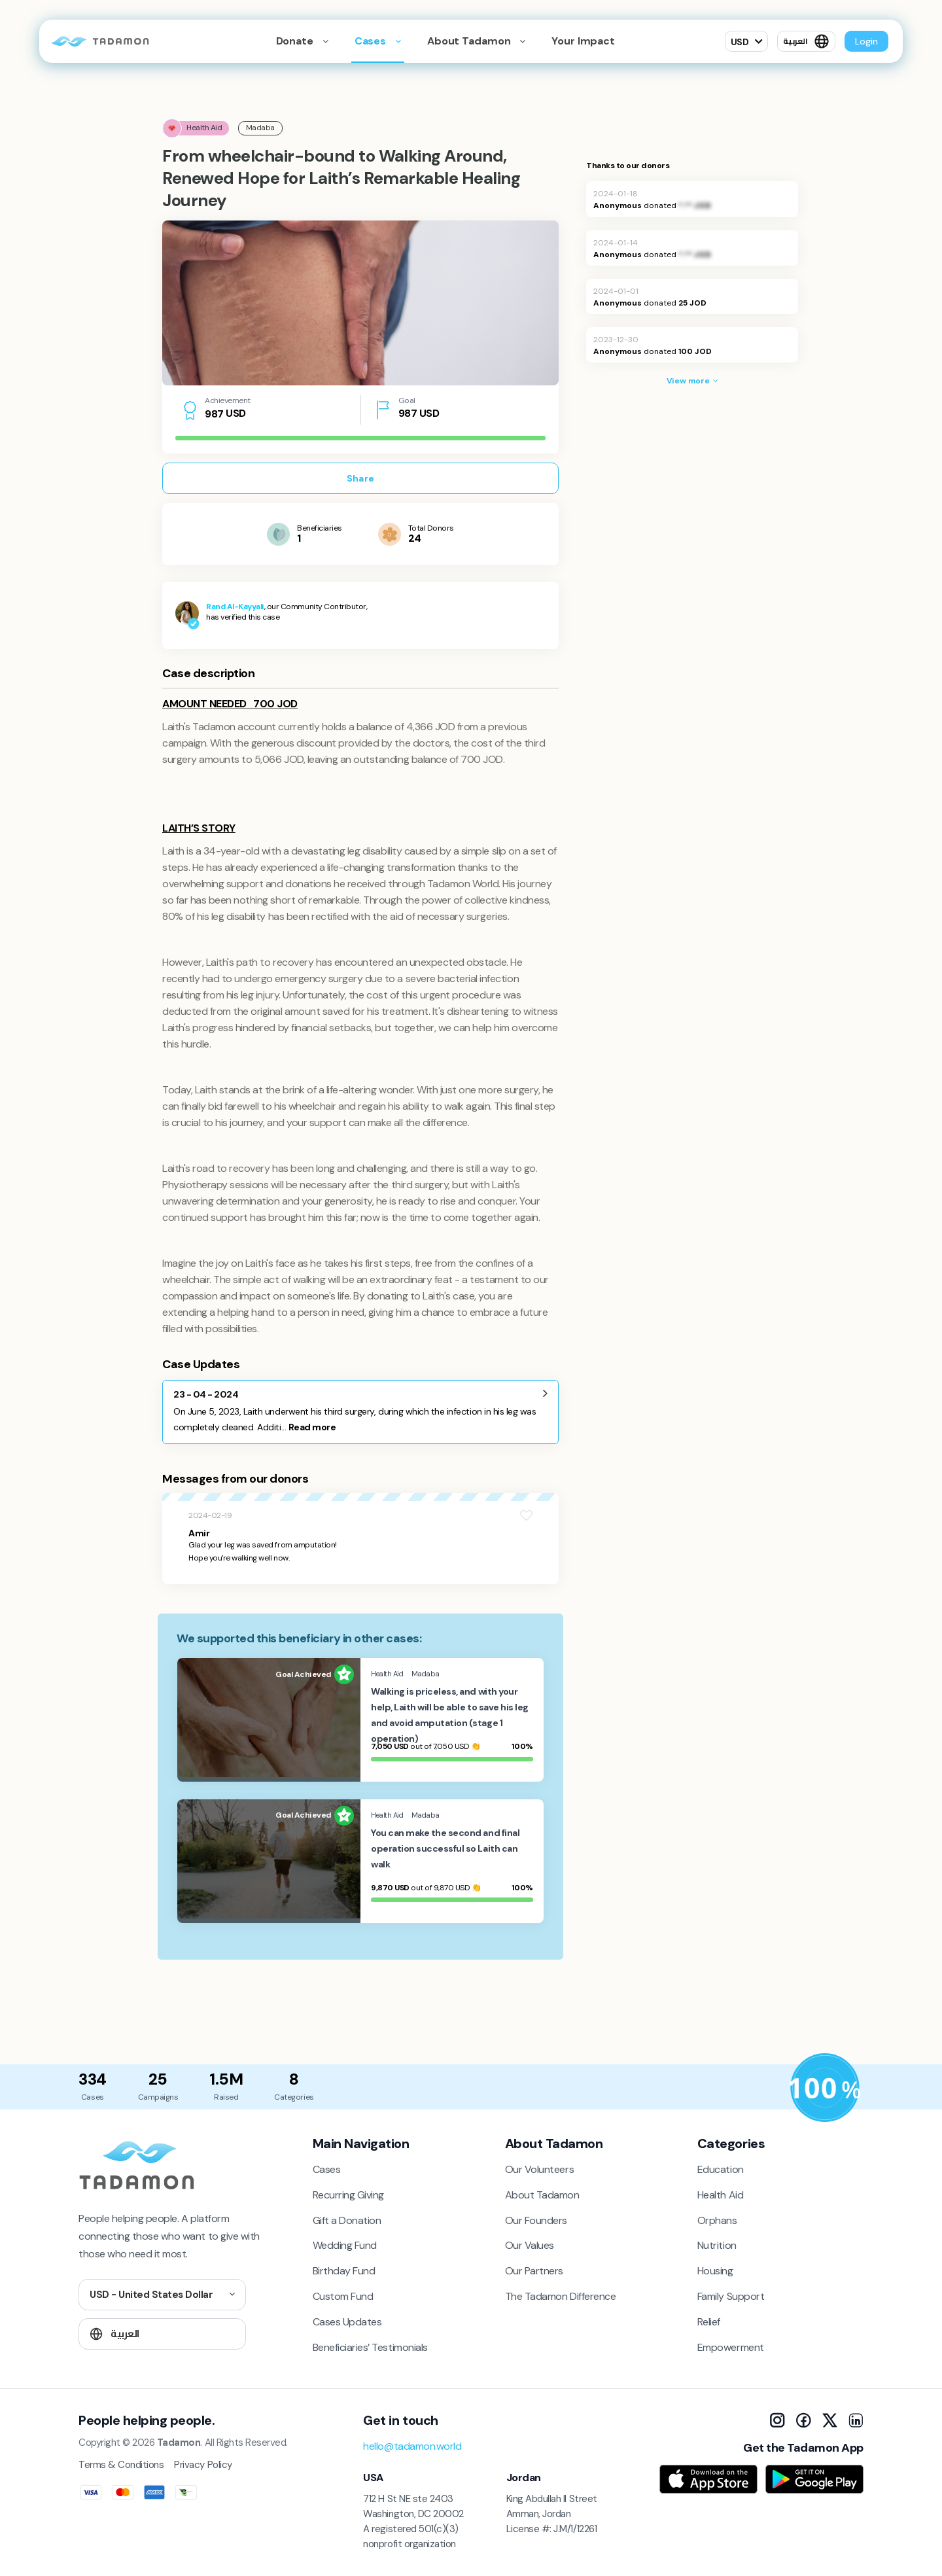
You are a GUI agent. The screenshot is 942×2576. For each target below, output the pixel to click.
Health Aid (720, 2195)
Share (360, 478)
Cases (372, 41)
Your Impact (583, 41)
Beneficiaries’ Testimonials (370, 2347)
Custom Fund (343, 2296)
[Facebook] (803, 2420)
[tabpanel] (360, 303)
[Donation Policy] (825, 2087)
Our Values (529, 2245)
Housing (715, 2271)
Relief (708, 2322)
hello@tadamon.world (412, 2446)
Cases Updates (347, 2322)
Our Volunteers (539, 2169)
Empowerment (730, 2347)
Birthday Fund (344, 2271)
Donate (296, 41)
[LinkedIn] (856, 2420)
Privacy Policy (203, 2464)
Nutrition (717, 2245)
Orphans (717, 2220)
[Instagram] (777, 2420)
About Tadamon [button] (470, 41)
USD (740, 42)
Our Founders (536, 2220)
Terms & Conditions (121, 2464)
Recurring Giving (348, 2195)
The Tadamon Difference (560, 2296)
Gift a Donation (347, 2220)
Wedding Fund (345, 2245)
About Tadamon (542, 2195)
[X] (829, 2420)
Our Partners (534, 2271)
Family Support (730, 2296)
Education (720, 2169)
